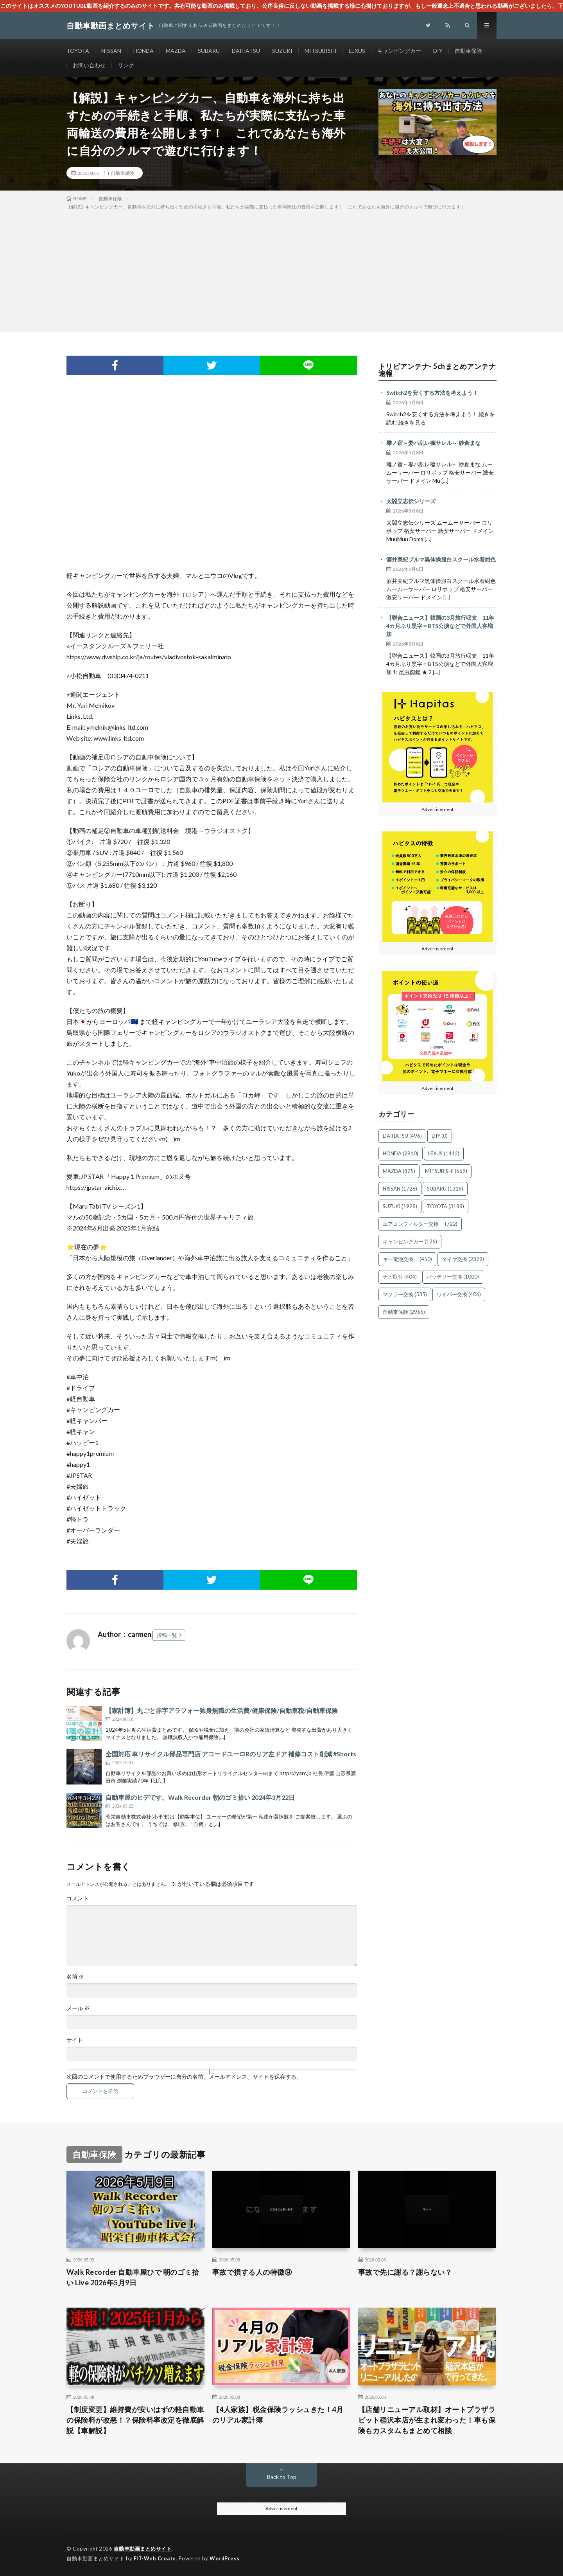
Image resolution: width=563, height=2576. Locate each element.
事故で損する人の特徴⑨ (252, 2272)
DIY (438, 50)
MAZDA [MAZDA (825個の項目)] (399, 1171)
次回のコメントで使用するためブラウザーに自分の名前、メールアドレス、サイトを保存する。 (184, 2077)
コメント (77, 1898)
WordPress (225, 2558)
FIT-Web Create (155, 2558)
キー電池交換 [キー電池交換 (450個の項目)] (407, 1259)
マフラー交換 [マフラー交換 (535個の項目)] (405, 1294)
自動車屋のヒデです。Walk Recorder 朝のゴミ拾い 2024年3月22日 (200, 1797)
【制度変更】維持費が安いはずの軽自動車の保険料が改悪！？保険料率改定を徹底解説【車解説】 (135, 2420)
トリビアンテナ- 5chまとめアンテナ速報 (437, 370)
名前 (75, 1976)
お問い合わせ (89, 65)
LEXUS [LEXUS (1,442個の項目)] (443, 1153)
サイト (74, 2040)
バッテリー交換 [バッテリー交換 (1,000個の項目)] (453, 1277)
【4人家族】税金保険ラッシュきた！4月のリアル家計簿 (278, 2414)
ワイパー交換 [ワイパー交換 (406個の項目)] (459, 1294)
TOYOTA (77, 50)
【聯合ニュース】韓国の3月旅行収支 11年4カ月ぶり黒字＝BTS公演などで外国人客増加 (440, 625)
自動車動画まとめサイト (143, 2548)
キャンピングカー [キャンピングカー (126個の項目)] (410, 1241)
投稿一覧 (167, 1635)
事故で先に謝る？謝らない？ (405, 2272)
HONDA (143, 50)
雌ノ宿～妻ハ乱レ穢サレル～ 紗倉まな (433, 442)
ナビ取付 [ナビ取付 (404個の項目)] (400, 1277)
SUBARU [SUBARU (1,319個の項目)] (445, 1188)
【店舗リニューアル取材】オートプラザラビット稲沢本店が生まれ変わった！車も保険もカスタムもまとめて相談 (427, 2420)
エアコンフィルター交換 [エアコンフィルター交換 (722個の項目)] (420, 1224)
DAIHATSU (246, 50)
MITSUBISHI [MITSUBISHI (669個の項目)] (446, 1171)
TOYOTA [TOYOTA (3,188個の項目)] (445, 1206)
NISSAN (111, 50)
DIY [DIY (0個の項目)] (440, 1136)
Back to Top (281, 2476)
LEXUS (357, 50)
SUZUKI (282, 50)
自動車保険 (468, 50)
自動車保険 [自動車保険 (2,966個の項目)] (404, 1312)
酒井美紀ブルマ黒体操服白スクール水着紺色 (441, 559)
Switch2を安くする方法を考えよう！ (432, 392)
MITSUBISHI (321, 50)
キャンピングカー (399, 50)
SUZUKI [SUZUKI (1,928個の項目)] (400, 1206)
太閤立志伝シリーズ (411, 501)
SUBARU (209, 50)
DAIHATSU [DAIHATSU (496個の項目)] (402, 1136)
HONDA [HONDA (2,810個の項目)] (400, 1153)
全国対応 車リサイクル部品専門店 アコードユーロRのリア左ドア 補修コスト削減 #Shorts (231, 1754)
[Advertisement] (281, 269)
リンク (126, 65)
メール (78, 2008)
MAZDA (176, 50)
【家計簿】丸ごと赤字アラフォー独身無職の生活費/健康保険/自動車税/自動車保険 (222, 1710)
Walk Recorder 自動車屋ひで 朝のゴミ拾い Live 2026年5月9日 (132, 2277)
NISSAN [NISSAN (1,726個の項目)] (400, 1188)
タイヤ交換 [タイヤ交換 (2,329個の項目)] (463, 1259)
